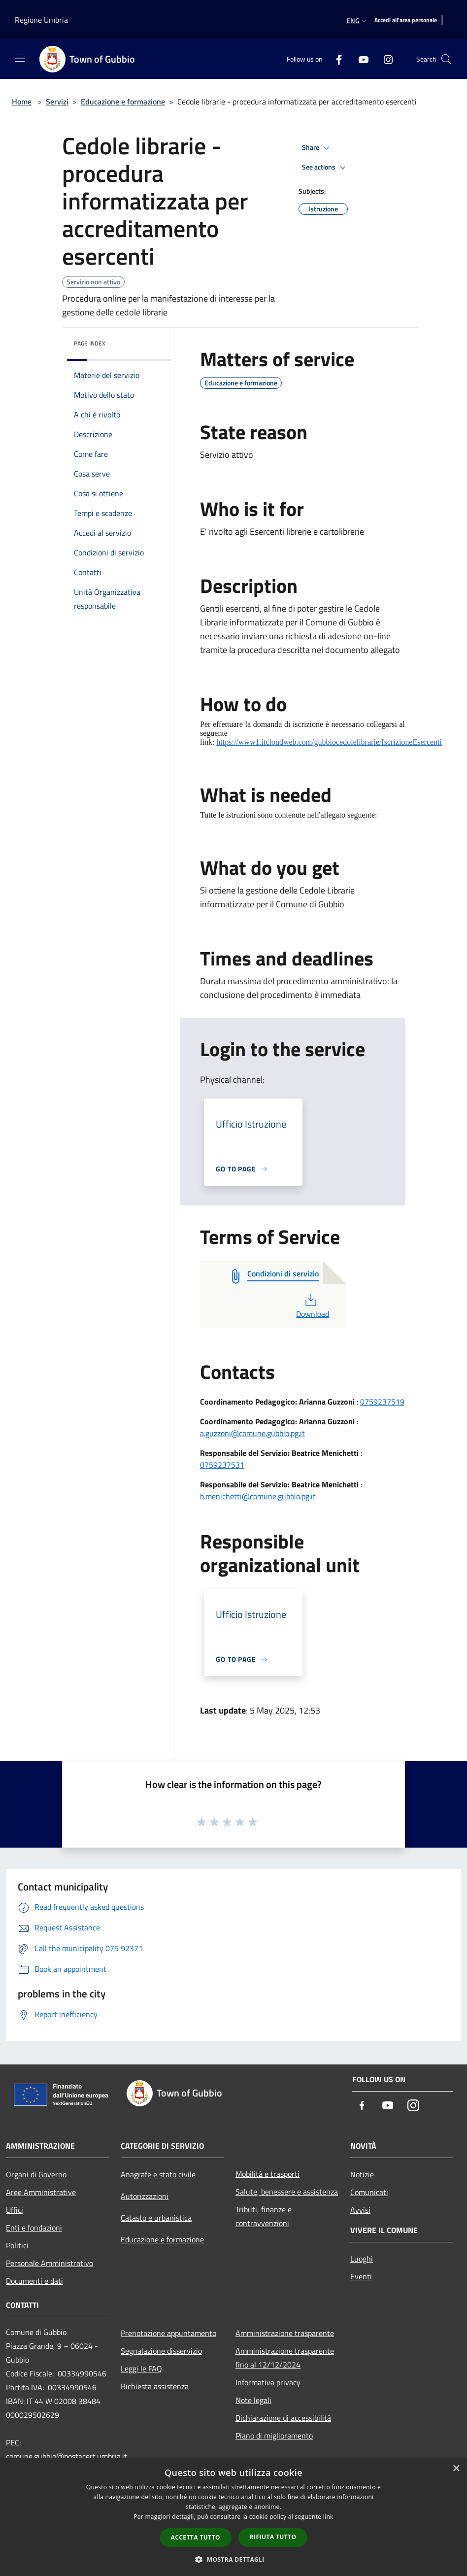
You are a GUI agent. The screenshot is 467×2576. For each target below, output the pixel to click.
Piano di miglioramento (274, 2435)
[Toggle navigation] (20, 58)
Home (22, 101)
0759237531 (222, 1465)
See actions (325, 167)
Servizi (57, 101)
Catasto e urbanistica (156, 2218)
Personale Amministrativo (49, 2263)
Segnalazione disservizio (161, 2351)
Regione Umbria (41, 20)
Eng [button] (357, 20)
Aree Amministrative (41, 2192)
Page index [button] (89, 343)
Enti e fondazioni (34, 2227)
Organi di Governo (36, 2174)
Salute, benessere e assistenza (286, 2192)
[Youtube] (359, 59)
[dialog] (233, 2517)
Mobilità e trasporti (267, 2174)
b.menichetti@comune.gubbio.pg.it (258, 1496)
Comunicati (369, 2192)
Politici (17, 2245)
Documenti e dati (34, 2281)
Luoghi (361, 2259)
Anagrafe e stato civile (158, 2174)
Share (317, 148)
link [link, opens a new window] (328, 2516)
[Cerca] (446, 59)
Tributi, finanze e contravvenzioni (263, 2216)
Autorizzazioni (144, 2196)
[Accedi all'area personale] (405, 20)
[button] (233, 2559)
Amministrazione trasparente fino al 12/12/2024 (284, 2357)
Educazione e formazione (123, 101)
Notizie (362, 2174)
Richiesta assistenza (155, 2386)
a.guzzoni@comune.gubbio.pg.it (252, 1433)
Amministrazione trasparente (284, 2333)
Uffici (14, 2210)
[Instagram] (384, 59)
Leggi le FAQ (141, 2368)
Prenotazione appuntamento (168, 2333)
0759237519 (382, 1402)
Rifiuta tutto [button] (273, 2537)
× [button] (456, 2469)
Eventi (361, 2276)
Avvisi (360, 2210)
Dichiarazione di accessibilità (283, 2418)
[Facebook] (335, 59)
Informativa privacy (267, 2382)
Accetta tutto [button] (195, 2537)
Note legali (253, 2400)
